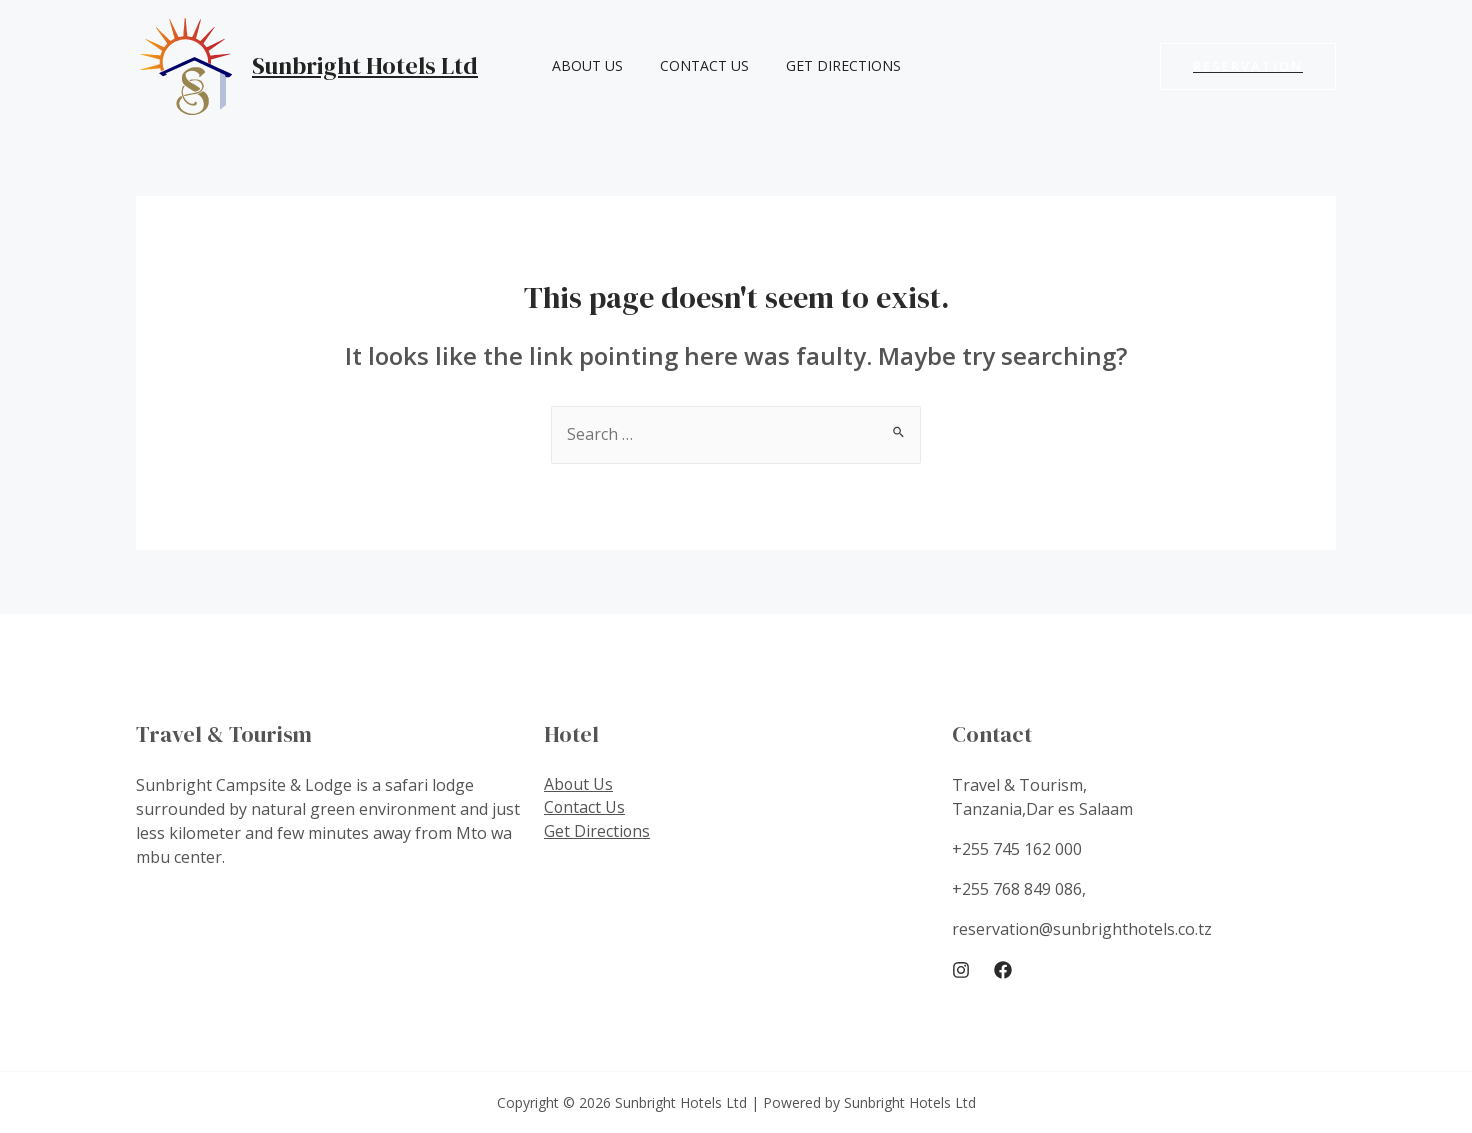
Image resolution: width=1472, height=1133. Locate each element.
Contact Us (690, 65)
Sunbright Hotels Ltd (365, 65)
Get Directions (820, 65)
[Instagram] (961, 971)
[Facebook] (1003, 971)
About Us (582, 65)
